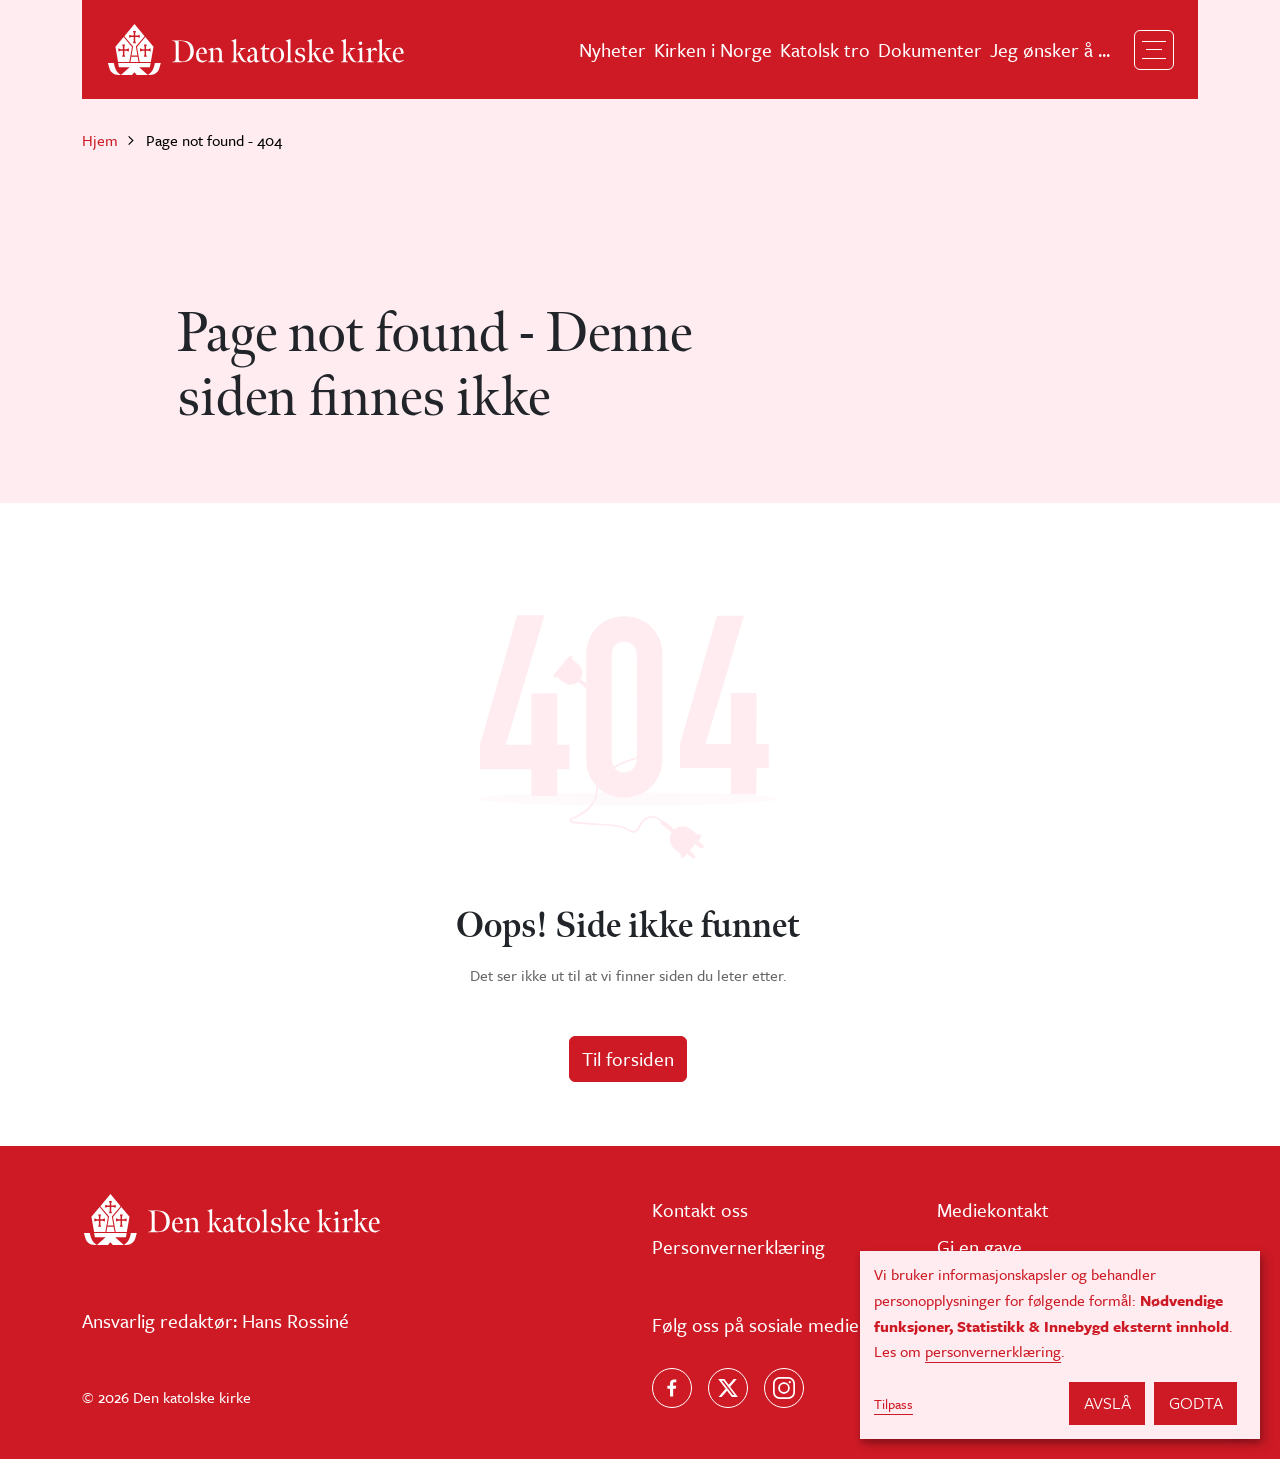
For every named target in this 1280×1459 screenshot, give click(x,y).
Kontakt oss (700, 1209)
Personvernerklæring (738, 1246)
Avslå (1107, 1402)
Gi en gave (979, 1246)
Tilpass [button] (893, 1404)
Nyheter (612, 49)
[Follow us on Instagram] (784, 1388)
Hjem (100, 140)
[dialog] (1060, 1345)
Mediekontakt (993, 1209)
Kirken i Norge (713, 49)
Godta (1196, 1402)
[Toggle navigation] (1154, 50)
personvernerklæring (993, 1351)
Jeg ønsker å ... (1050, 49)
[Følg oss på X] (728, 1388)
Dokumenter (930, 49)
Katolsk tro (825, 49)
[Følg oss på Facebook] (672, 1388)
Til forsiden (628, 1058)
